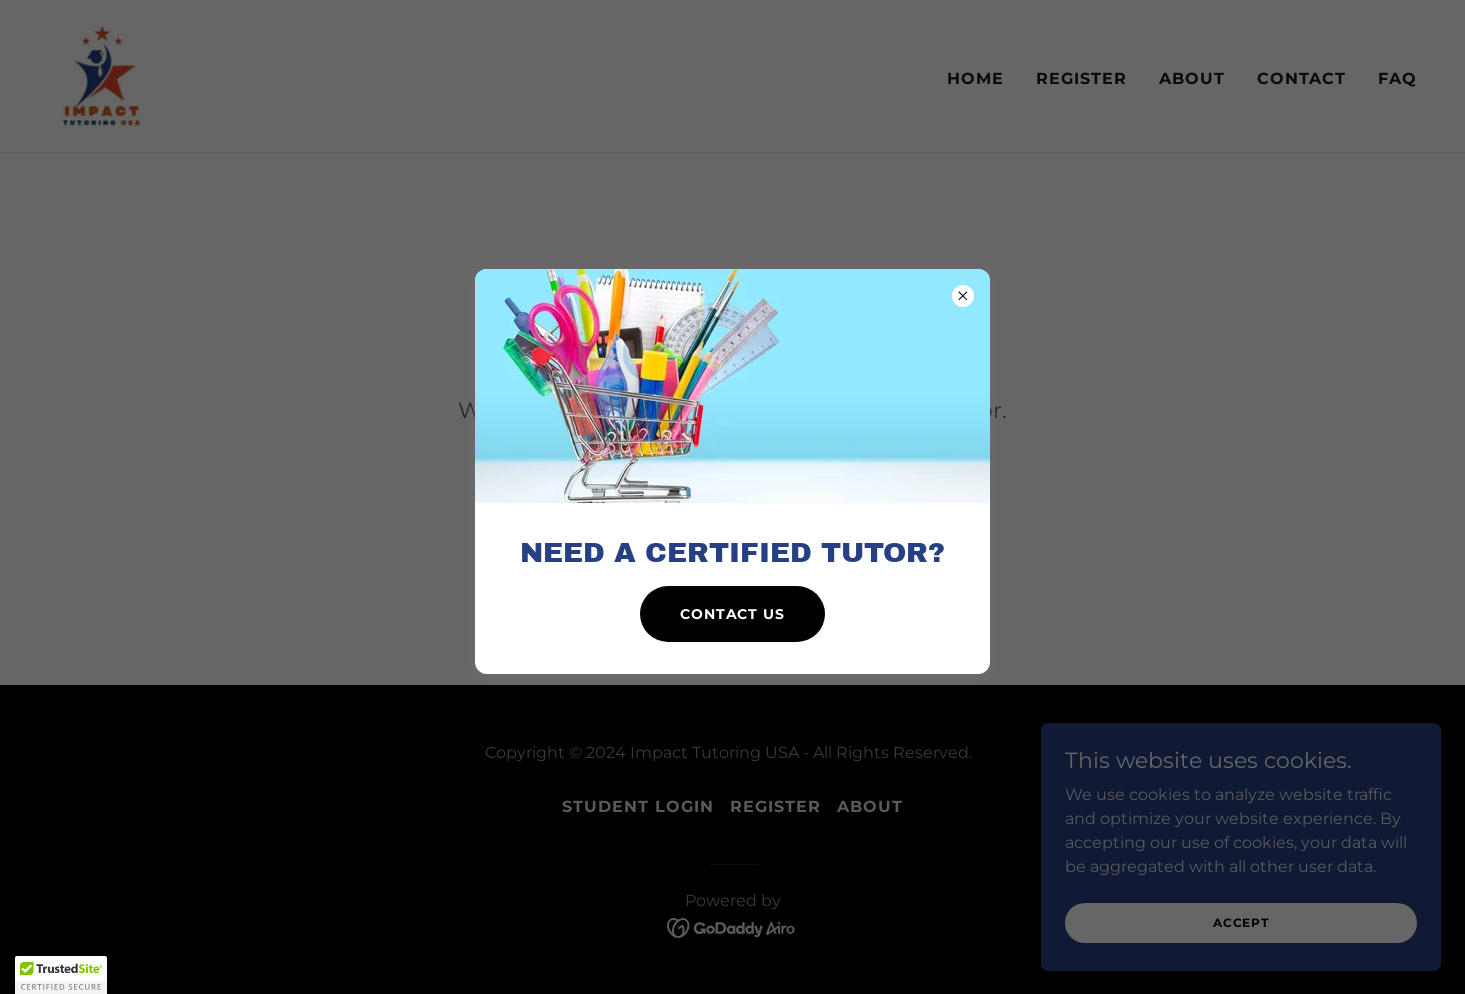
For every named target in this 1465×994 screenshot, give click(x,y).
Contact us (732, 614)
